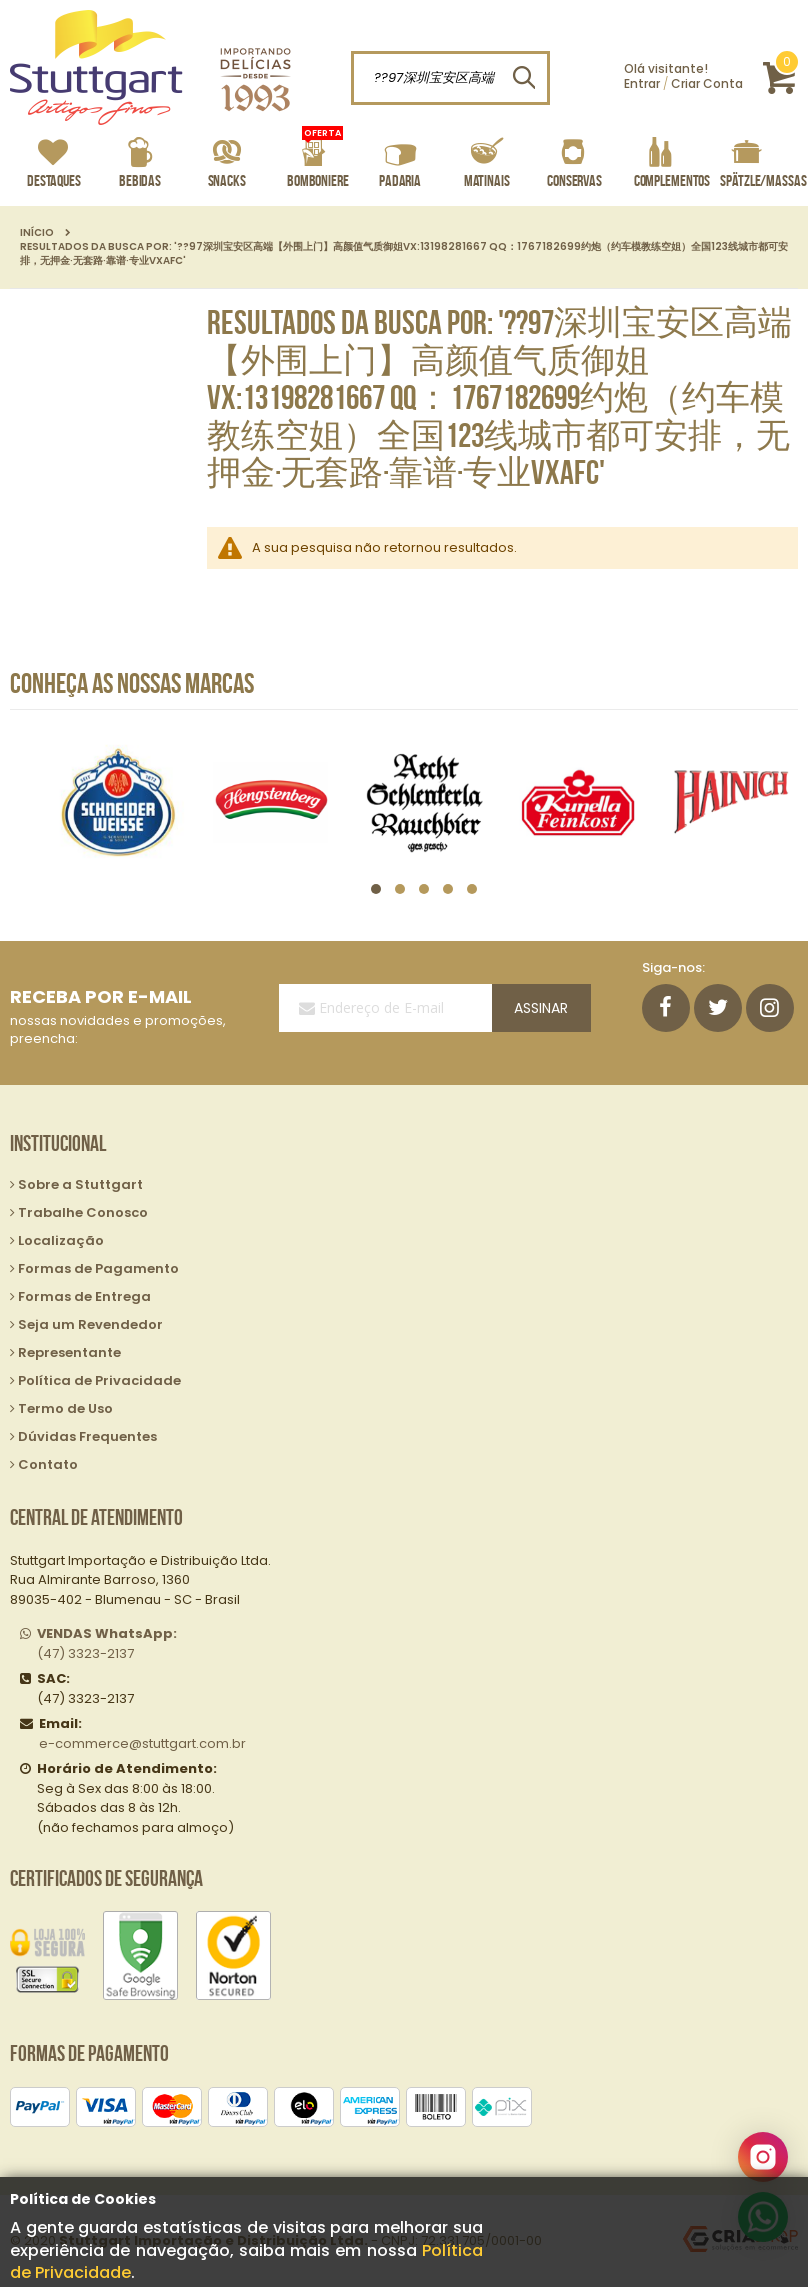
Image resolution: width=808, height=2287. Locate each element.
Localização (61, 1240)
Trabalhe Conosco (83, 1212)
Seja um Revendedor (90, 1324)
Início (37, 233)
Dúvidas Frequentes (87, 1436)
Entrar (642, 83)
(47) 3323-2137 (107, 1643)
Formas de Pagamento (98, 1268)
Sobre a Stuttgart (80, 1184)
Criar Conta (707, 83)
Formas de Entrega (84, 1296)
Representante (69, 1352)
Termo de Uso (65, 1408)
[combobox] (450, 78)
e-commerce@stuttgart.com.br (142, 1743)
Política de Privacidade (99, 1380)
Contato (48, 1464)
